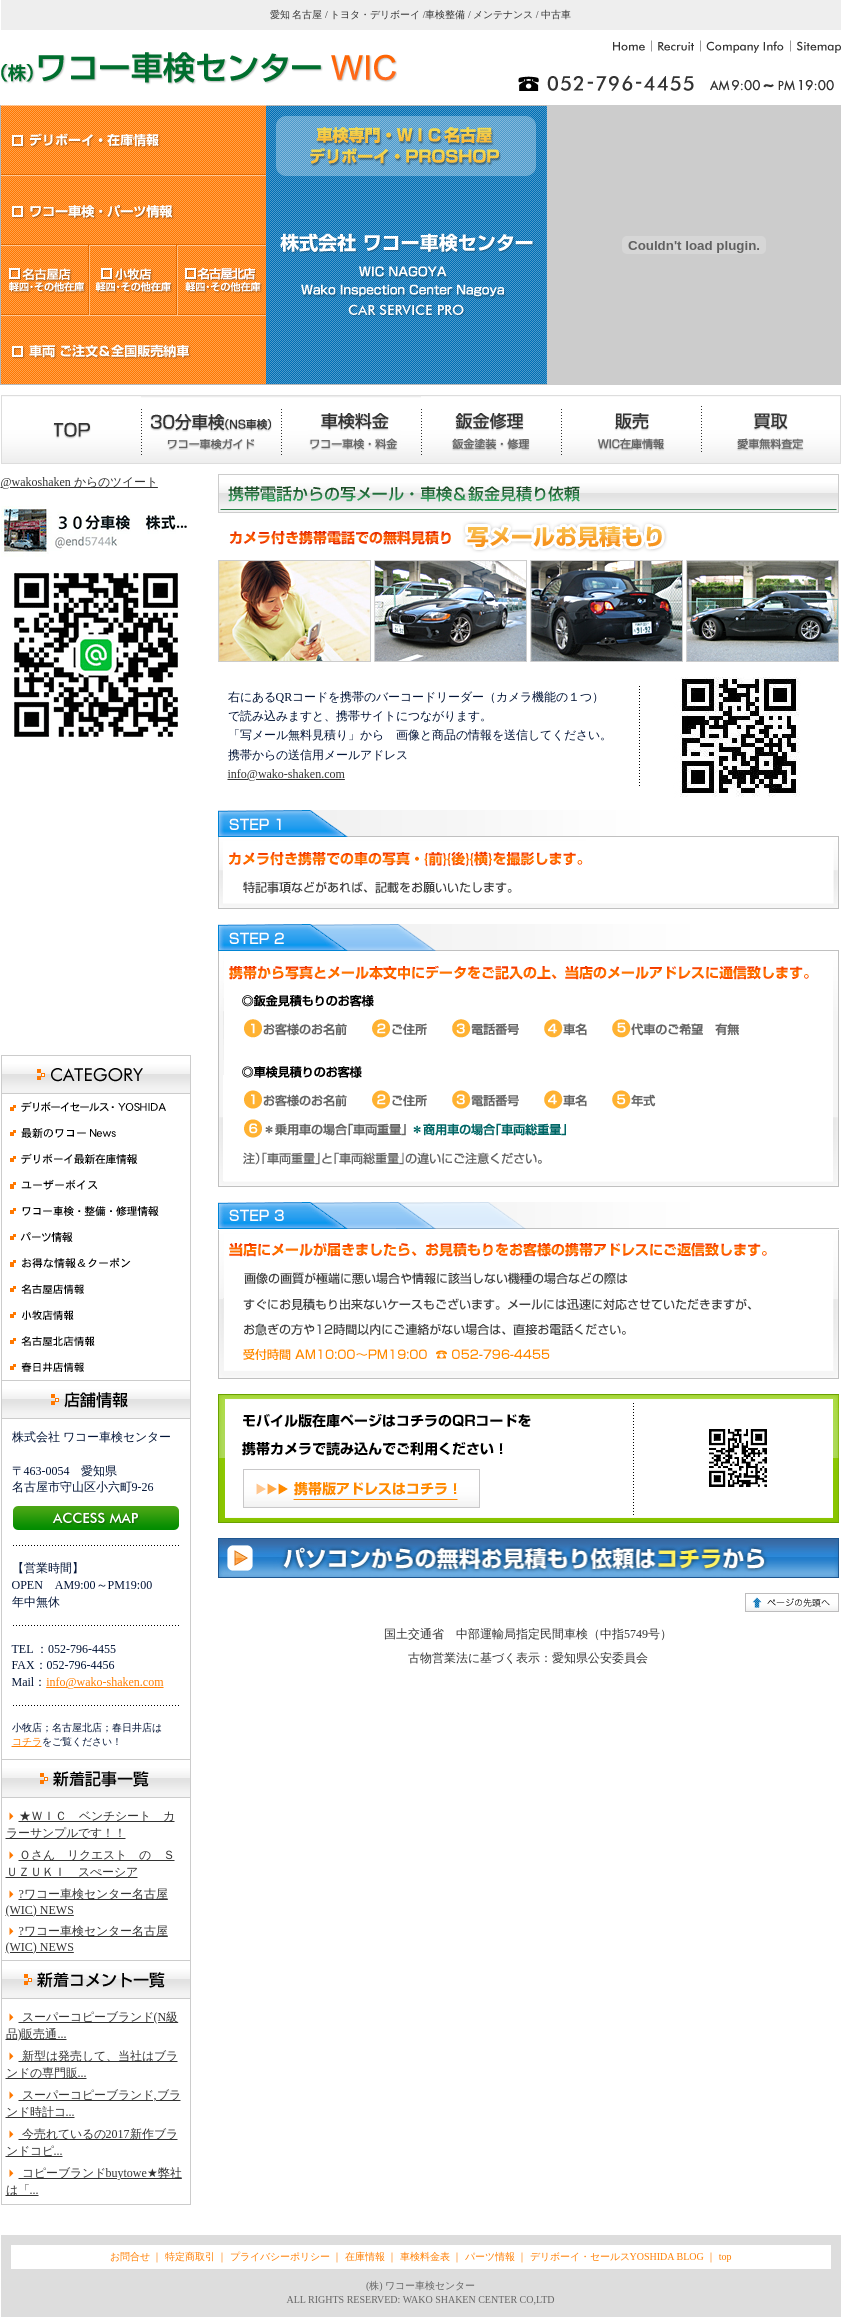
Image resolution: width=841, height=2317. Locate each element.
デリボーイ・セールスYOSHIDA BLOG (617, 2256)
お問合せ (130, 2256)
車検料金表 (423, 2256)
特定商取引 (190, 2256)
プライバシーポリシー (280, 2256)
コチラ (27, 1741)
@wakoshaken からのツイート (79, 482)
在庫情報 (366, 2256)
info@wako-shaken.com (104, 1682)
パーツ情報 (490, 2256)
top (725, 2256)
